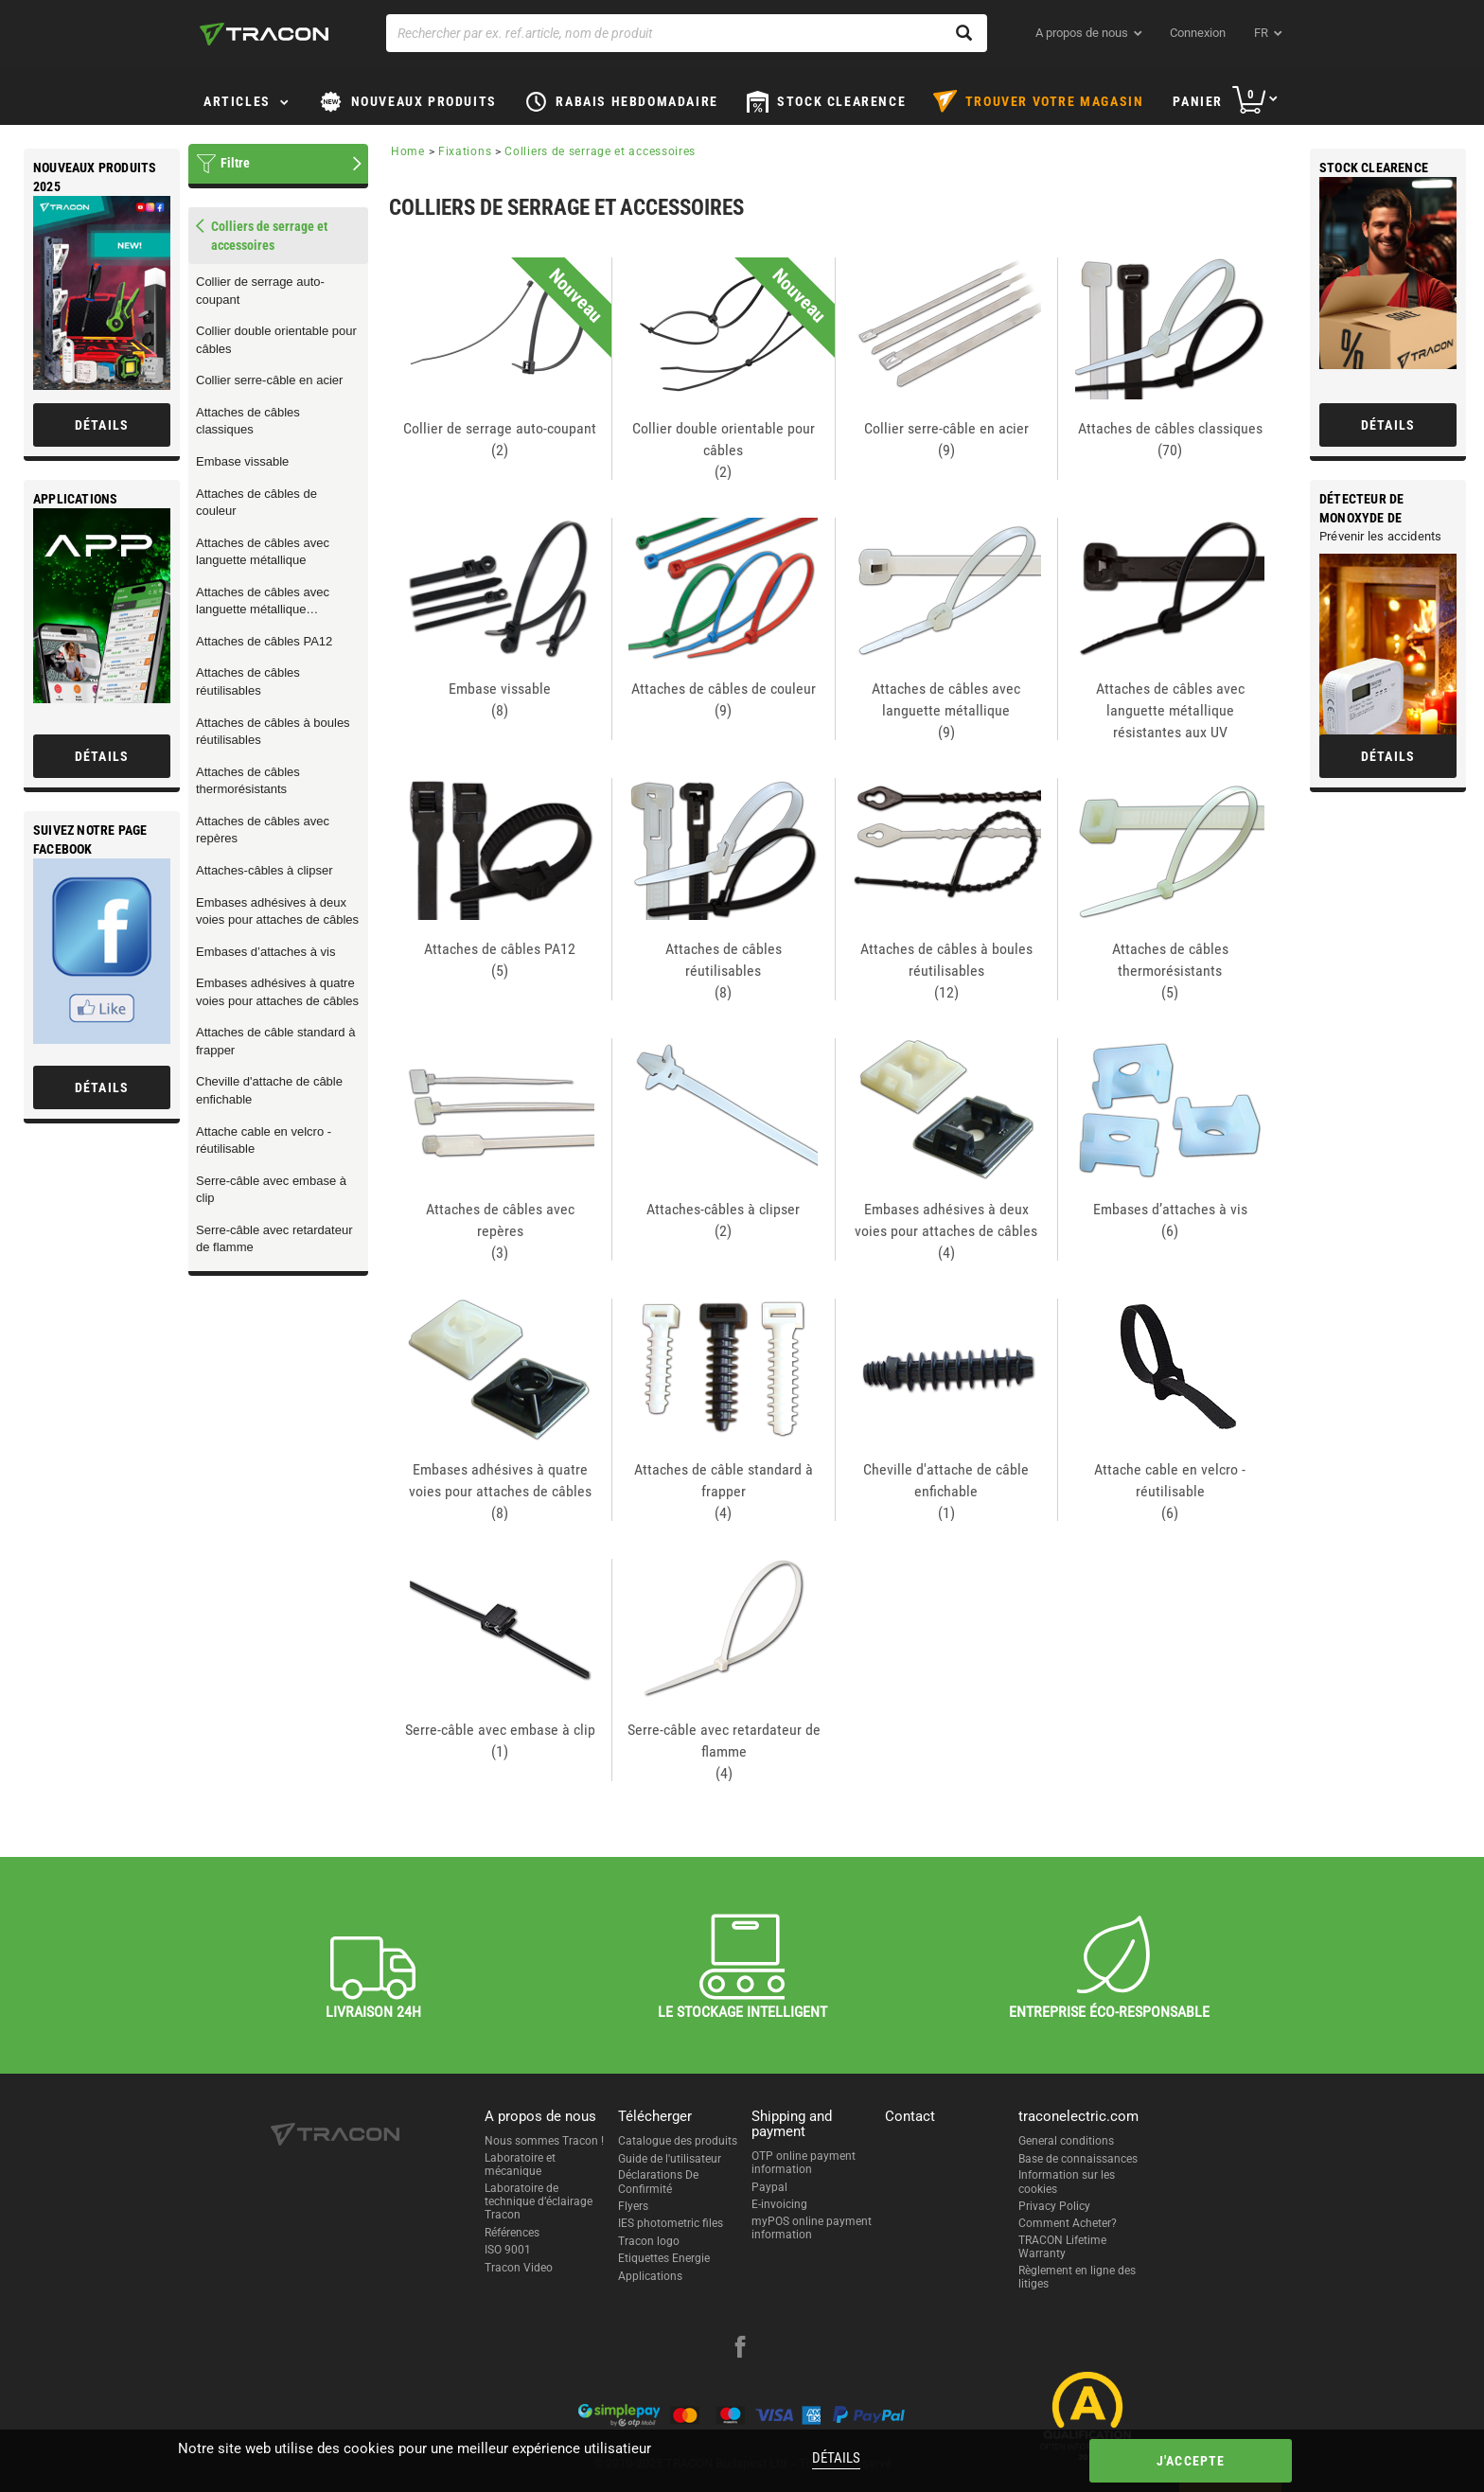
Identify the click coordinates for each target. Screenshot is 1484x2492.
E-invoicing (779, 2204)
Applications (650, 2276)
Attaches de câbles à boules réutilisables (273, 732)
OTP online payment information (803, 2162)
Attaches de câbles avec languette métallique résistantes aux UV (262, 602)
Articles (237, 101)
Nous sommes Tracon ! (544, 2140)
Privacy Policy (1054, 2206)
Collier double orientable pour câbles (276, 340)
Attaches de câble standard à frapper (275, 1041)
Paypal (769, 2187)
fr (1261, 33)
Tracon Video (519, 2267)
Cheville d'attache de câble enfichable (269, 1090)
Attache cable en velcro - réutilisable (263, 1140)
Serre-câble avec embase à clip (271, 1190)
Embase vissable (242, 461)
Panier (1198, 101)
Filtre (235, 162)
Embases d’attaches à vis (265, 952)
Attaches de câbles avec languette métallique (262, 552)
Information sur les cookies (1066, 2181)
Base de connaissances (1078, 2158)
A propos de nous (1081, 33)
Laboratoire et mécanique (520, 2164)
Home (408, 151)
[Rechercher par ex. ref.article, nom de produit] (686, 33)
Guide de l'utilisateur (669, 2158)
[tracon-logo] (264, 34)
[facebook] (740, 2349)
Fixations (464, 151)
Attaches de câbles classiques (248, 421)
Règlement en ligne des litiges (1077, 2277)
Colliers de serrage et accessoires (600, 151)
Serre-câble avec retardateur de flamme (274, 1239)
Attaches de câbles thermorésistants (248, 781)
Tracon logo (649, 2241)
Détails (834, 2457)
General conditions (1066, 2140)
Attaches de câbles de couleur (256, 502)
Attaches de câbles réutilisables (248, 681)
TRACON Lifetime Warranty (1062, 2247)
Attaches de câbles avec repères (262, 830)
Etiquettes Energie (664, 2258)
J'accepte (1180, 2460)
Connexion (1198, 33)
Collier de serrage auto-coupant (260, 290)
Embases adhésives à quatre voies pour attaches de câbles (277, 992)
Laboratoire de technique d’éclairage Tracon (538, 2202)
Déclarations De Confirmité (658, 2181)
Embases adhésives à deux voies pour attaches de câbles (277, 911)
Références (512, 2232)
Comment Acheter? (1067, 2223)
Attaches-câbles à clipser (264, 870)
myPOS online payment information (811, 2228)
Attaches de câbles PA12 (264, 641)
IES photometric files (670, 2223)
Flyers (633, 2206)
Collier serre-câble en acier (269, 380)
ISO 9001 (508, 2249)
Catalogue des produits (677, 2140)
